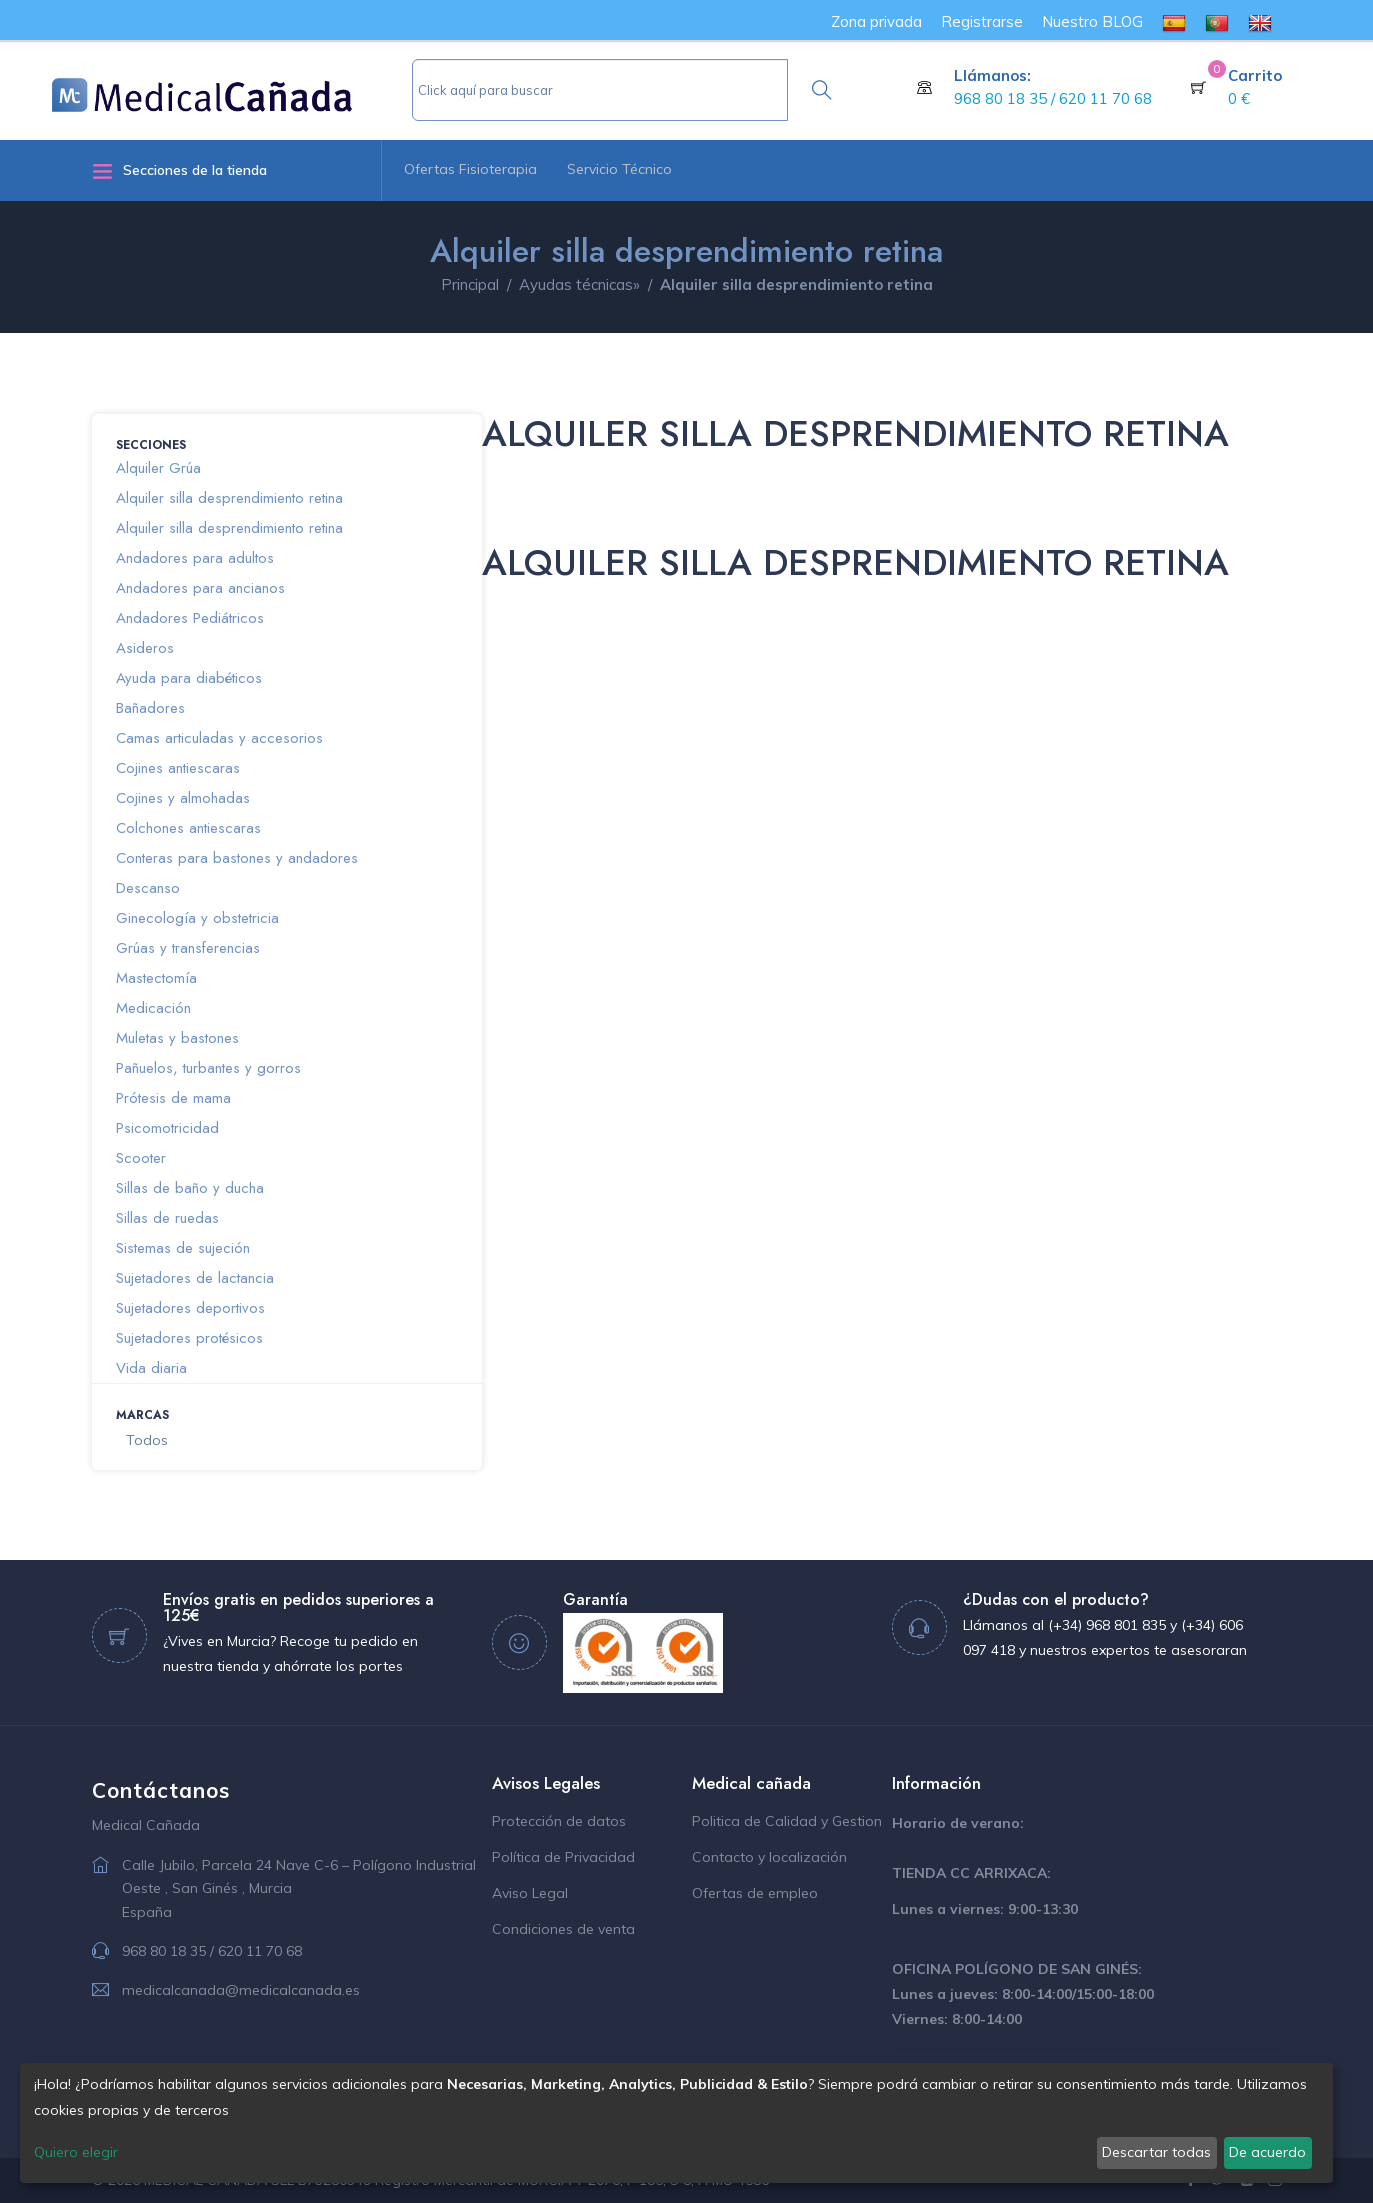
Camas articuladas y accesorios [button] (219, 738)
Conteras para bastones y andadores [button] (237, 858)
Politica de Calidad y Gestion (787, 1821)
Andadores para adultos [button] (195, 558)
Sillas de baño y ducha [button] (190, 1188)
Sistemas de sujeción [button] (183, 1248)
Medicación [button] (153, 1008)
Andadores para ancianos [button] (200, 588)
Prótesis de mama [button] (173, 1098)
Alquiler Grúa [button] (158, 468)
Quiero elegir (76, 2152)
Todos (147, 1440)
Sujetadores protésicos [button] (189, 1338)
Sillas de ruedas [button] (167, 1218)
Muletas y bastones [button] (177, 1038)
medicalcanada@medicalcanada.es (241, 1990)
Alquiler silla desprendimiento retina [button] (229, 498)
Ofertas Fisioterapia (470, 169)
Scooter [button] (141, 1158)
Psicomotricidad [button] (167, 1128)
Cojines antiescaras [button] (178, 768)
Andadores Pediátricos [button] (190, 618)
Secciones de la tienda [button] (179, 170)
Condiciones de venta (563, 1929)
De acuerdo (1267, 2152)
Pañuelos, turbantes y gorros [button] (208, 1068)
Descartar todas (1156, 2152)
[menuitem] (1174, 21)
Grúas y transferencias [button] (188, 948)
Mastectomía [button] (156, 978)
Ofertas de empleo (755, 1893)
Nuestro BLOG (1092, 21)
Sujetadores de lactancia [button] (195, 1278)
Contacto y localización (769, 1857)
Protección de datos (559, 1821)
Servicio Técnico (619, 169)
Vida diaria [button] (151, 1368)
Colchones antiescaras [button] (188, 828)
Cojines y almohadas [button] (183, 798)
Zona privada (876, 21)
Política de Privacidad (563, 1857)
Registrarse (982, 21)
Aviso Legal (530, 1893)
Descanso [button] (148, 888)
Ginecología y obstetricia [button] (197, 918)
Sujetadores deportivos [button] (190, 1308)
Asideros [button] (145, 648)
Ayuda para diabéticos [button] (189, 678)
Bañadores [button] (150, 708)
